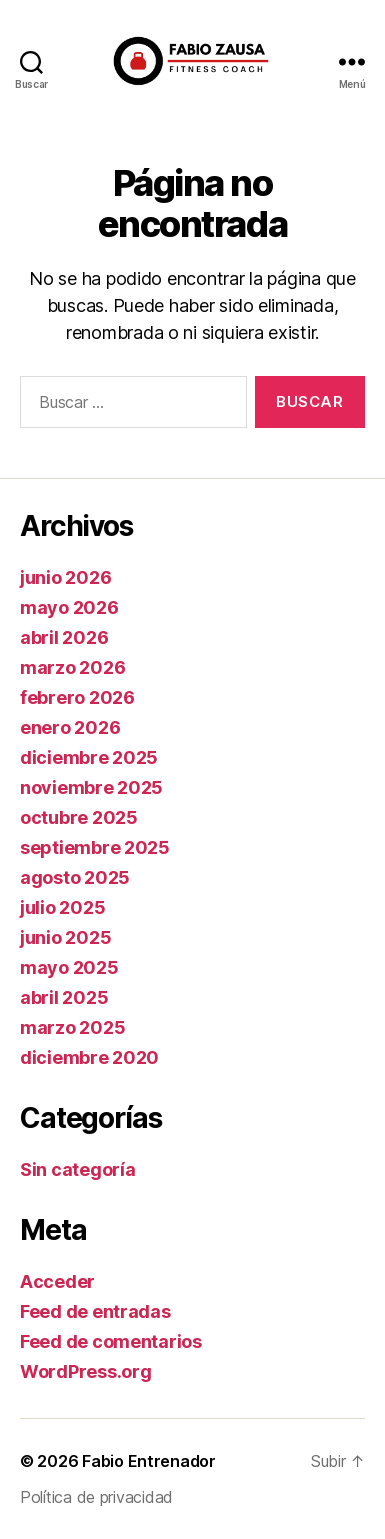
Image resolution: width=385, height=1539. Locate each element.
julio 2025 (62, 907)
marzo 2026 (72, 667)
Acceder (57, 1281)
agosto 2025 (75, 877)
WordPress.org (86, 1371)
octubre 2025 (79, 817)
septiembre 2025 (95, 847)
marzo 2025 (72, 1027)
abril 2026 (64, 637)
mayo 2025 (69, 967)
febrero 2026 (77, 697)
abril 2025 (64, 997)
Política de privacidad (96, 1497)
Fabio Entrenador (149, 1461)
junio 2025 (65, 937)
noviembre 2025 (91, 787)
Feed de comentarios (111, 1341)
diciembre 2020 (89, 1057)
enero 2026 (70, 727)
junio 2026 (65, 577)
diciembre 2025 (89, 757)
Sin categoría (78, 1169)
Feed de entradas (95, 1311)
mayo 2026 (69, 607)
